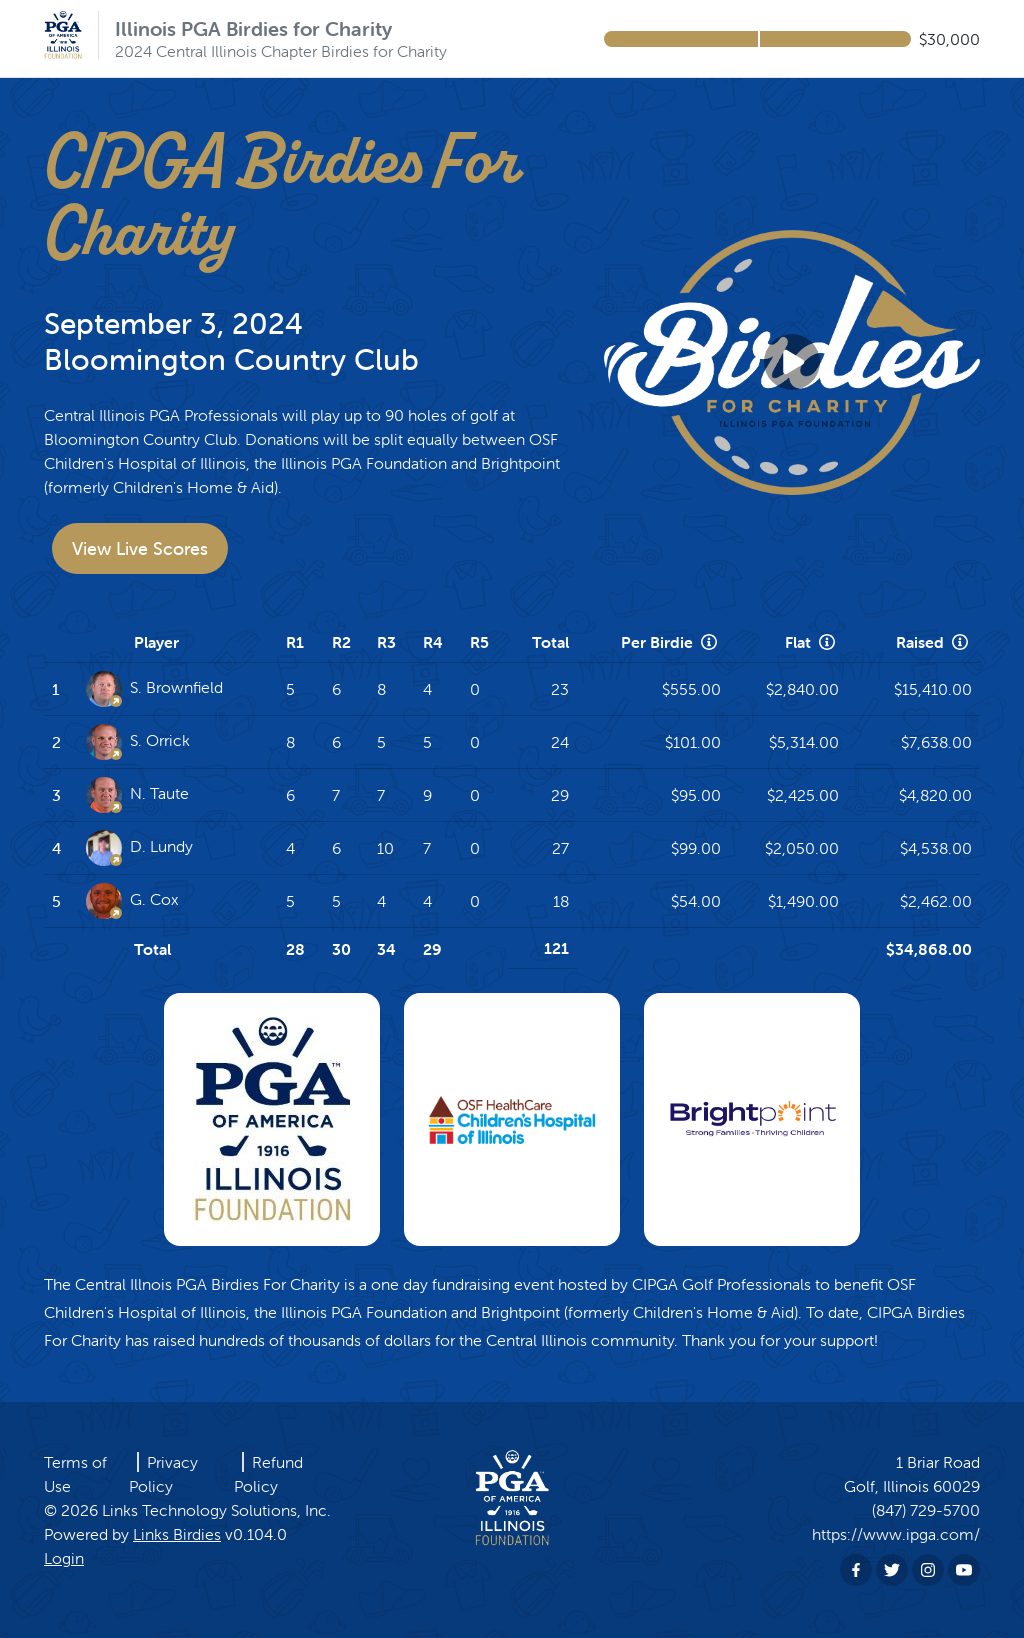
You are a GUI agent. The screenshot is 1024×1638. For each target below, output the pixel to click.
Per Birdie (671, 642)
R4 (433, 642)
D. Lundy (139, 848)
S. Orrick (138, 742)
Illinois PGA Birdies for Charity (253, 28)
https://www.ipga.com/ (896, 1534)
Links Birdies (177, 1534)
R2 (341, 642)
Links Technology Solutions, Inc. (216, 1510)
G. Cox (132, 901)
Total (550, 642)
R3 (386, 642)
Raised (934, 642)
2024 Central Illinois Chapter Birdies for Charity (281, 51)
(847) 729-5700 (926, 1510)
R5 (479, 642)
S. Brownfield (154, 689)
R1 (295, 642)
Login (64, 1558)
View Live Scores (140, 548)
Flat (812, 642)
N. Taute (137, 795)
